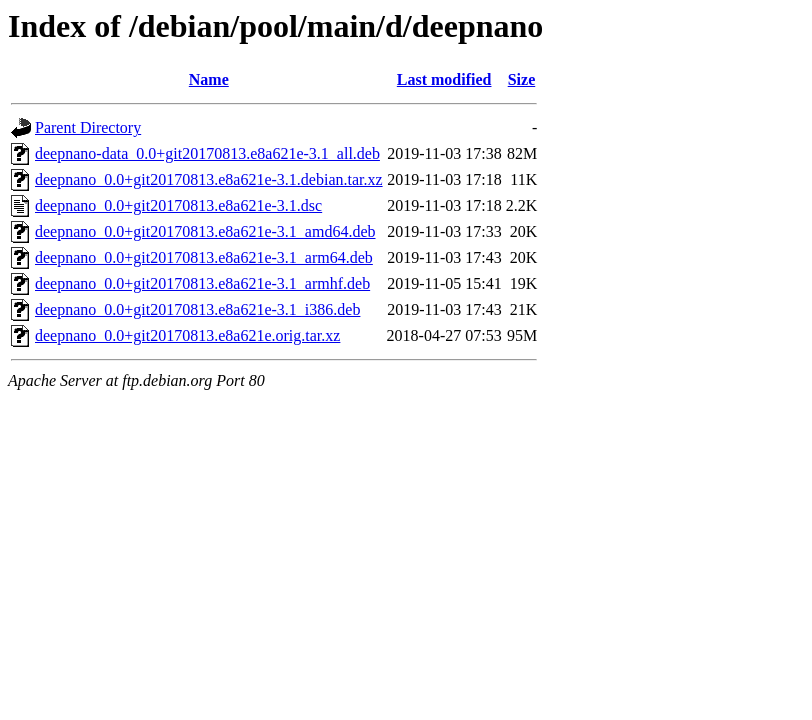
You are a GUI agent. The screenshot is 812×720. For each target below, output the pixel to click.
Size (522, 79)
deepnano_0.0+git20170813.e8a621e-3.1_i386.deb (197, 309)
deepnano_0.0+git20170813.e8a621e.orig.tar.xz (187, 335)
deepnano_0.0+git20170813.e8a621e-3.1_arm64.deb (204, 257)
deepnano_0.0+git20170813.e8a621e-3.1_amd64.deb (205, 231)
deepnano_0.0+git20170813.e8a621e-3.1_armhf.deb (202, 283)
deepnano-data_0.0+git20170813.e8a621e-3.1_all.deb (207, 153)
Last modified (444, 79)
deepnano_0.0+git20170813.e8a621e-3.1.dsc (178, 205)
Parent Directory (88, 127)
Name (209, 79)
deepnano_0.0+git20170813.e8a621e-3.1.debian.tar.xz (209, 179)
